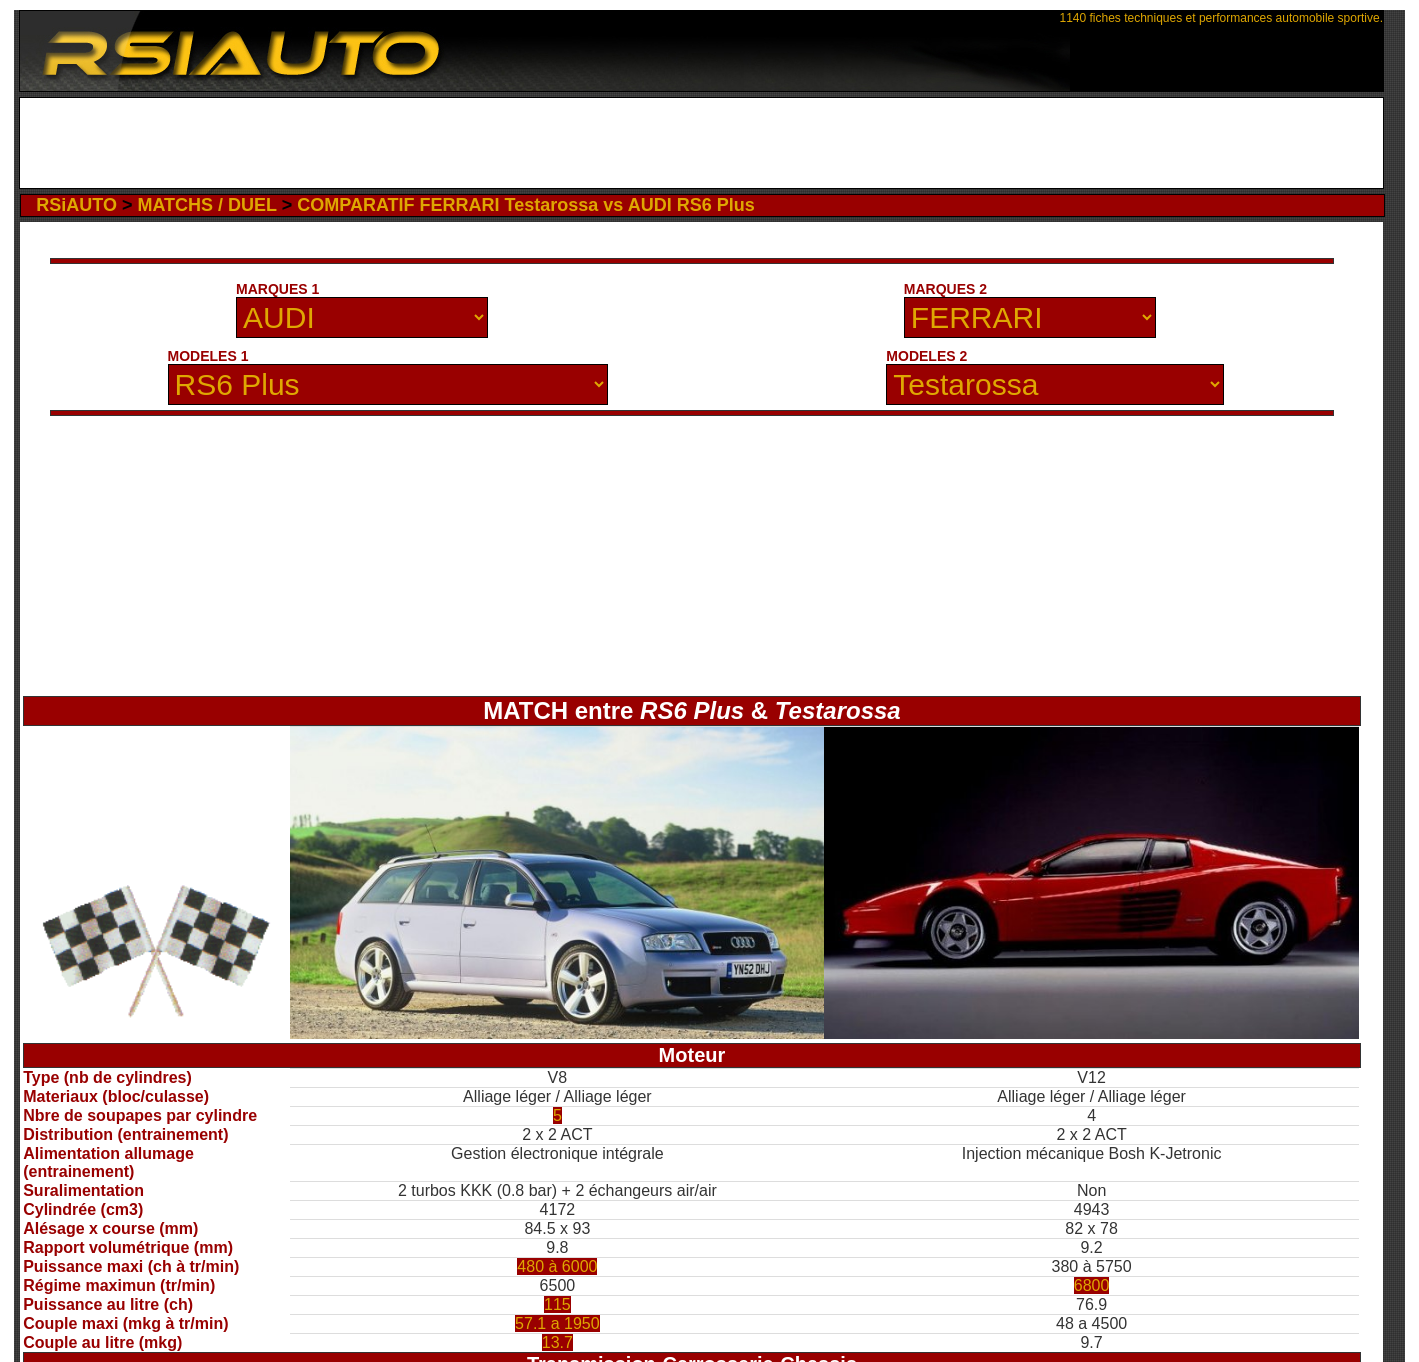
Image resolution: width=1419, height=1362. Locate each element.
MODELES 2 (926, 356)
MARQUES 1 (277, 289)
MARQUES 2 (945, 289)
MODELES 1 (208, 356)
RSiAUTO (76, 205)
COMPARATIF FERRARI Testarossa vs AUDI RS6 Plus (525, 205)
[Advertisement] (701, 143)
